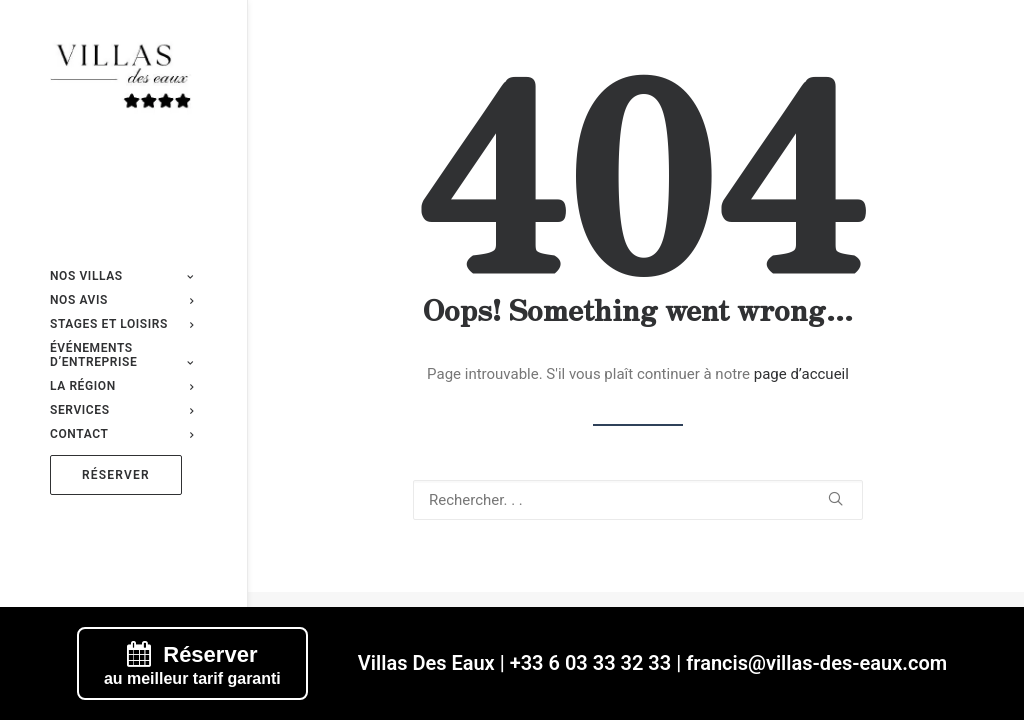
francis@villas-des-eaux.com (816, 663)
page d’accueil (801, 374)
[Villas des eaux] (121, 81)
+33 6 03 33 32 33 (591, 663)
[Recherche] (638, 500)
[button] (835, 498)
